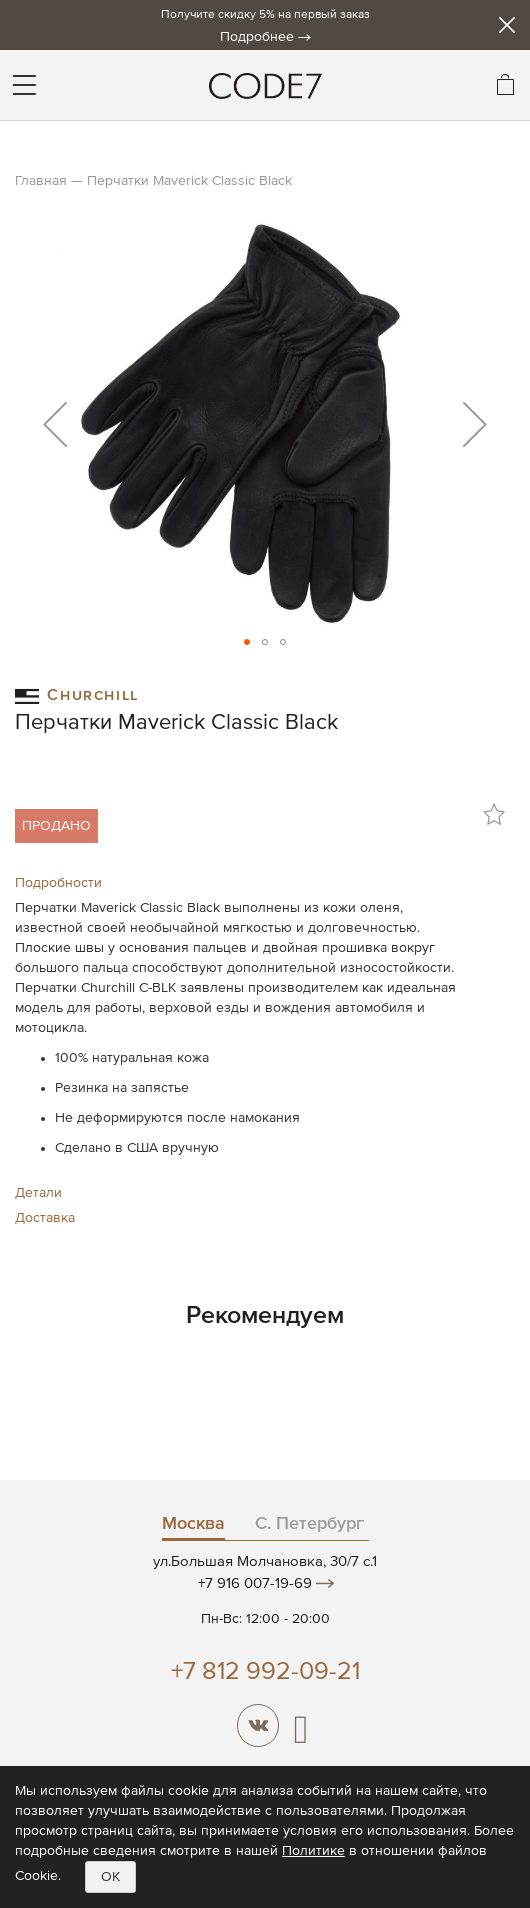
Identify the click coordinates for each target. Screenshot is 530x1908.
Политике (313, 1851)
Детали (38, 1193)
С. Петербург (309, 1524)
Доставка (45, 1218)
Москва (193, 1524)
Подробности (58, 883)
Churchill (77, 694)
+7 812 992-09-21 (265, 1672)
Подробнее (257, 37)
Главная (41, 181)
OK (110, 1877)
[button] (55, 424)
